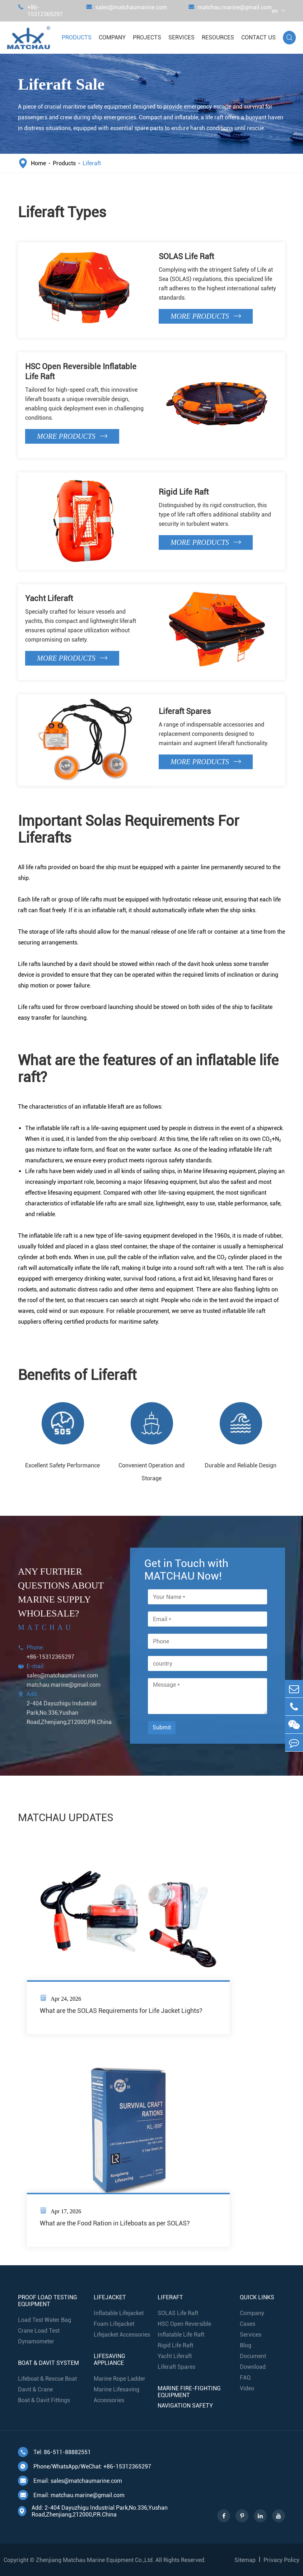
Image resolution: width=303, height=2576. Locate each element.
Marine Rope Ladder (119, 2378)
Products (77, 37)
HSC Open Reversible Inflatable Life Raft (80, 371)
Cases (247, 2323)
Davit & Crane (35, 2389)
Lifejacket (110, 2297)
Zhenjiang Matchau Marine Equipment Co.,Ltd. (95, 2560)
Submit (162, 1727)
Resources (218, 37)
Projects (147, 37)
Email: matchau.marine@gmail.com (71, 2495)
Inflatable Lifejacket (119, 2313)
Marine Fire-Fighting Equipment (189, 2392)
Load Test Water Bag (44, 2320)
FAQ (245, 2377)
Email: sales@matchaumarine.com (70, 2481)
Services (181, 37)
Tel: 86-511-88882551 (54, 2452)
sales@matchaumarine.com (126, 11)
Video (247, 2388)
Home (38, 163)
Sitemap (245, 2560)
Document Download (253, 2361)
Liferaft (92, 163)
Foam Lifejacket (114, 2323)
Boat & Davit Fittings (44, 2400)
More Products (206, 316)
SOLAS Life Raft (186, 256)
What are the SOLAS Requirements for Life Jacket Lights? (121, 2010)
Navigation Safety (185, 2405)
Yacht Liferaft (49, 598)
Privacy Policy (281, 2560)
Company (112, 37)
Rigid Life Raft (184, 491)
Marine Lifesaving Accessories (116, 2395)
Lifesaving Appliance (109, 2359)
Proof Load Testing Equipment (47, 2301)
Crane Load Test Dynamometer (39, 2336)
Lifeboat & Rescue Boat (47, 2378)
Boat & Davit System (48, 2363)
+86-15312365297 (40, 11)
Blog (245, 2345)
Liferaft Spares (185, 711)
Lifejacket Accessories (122, 2334)
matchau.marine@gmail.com (230, 11)
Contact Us (258, 37)
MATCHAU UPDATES (65, 1817)
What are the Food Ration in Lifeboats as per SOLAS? (115, 2223)
